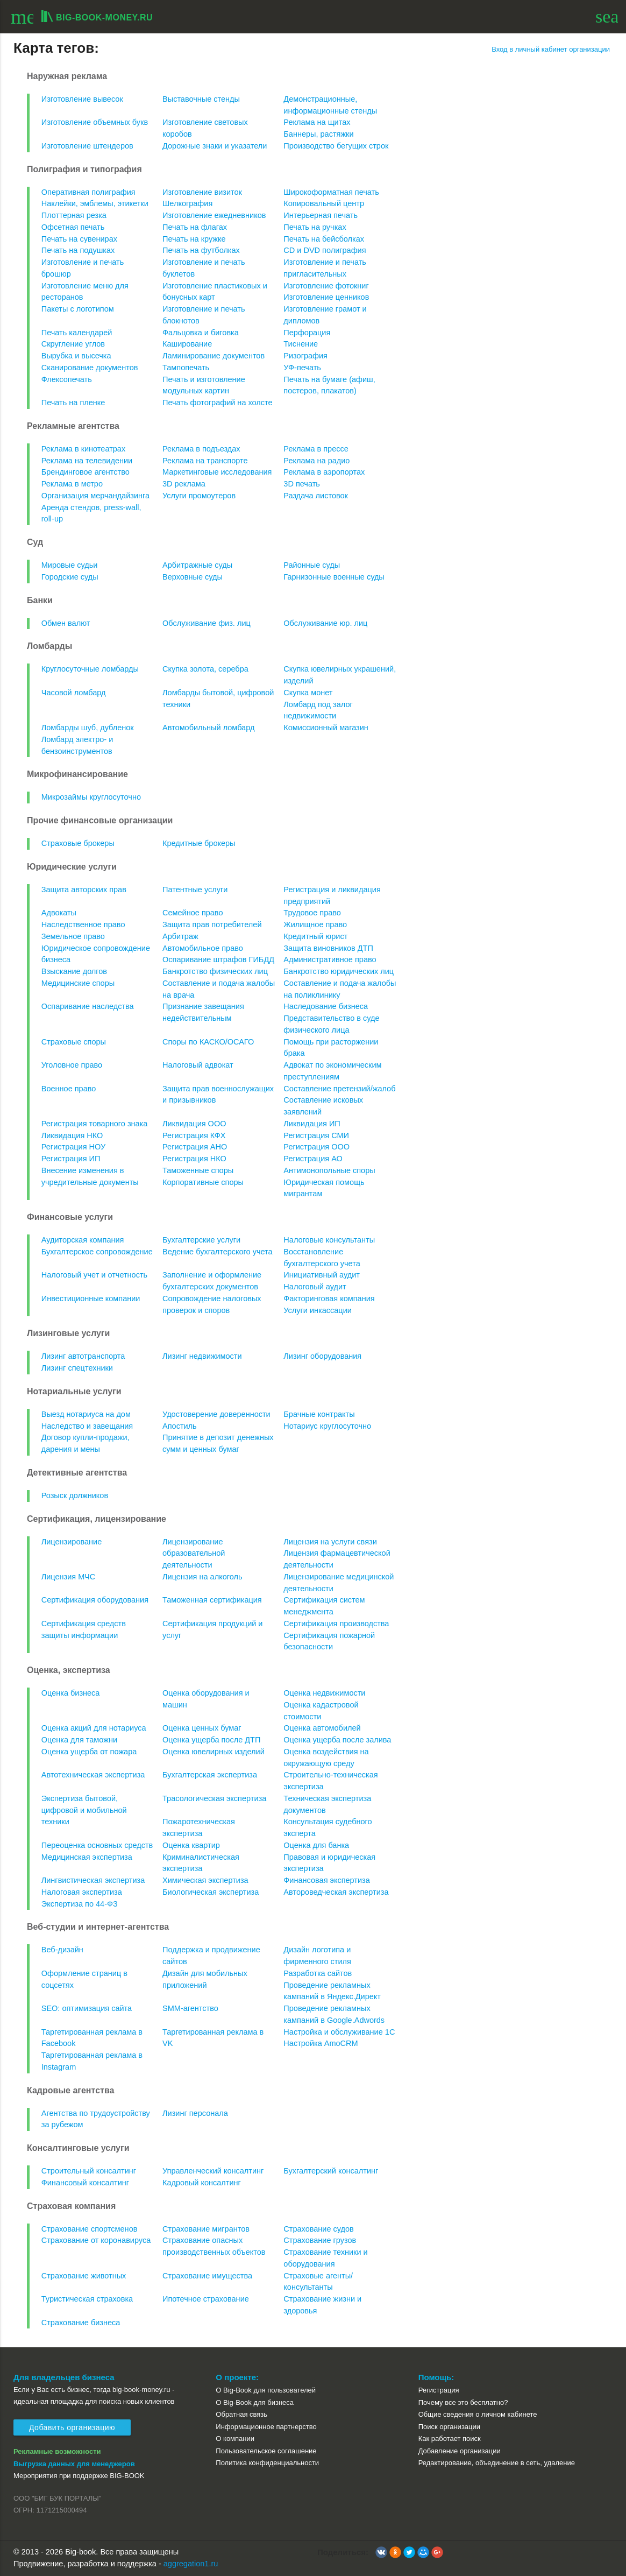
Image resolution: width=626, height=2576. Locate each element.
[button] (381, 2552)
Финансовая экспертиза (326, 1880)
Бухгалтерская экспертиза (209, 1774)
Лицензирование (71, 1541)
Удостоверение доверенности (216, 1414)
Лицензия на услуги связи (329, 1541)
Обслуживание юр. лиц (325, 623)
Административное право (329, 959)
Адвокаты (58, 912)
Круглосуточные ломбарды (90, 669)
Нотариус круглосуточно (327, 1426)
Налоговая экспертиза (81, 1892)
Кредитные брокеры (198, 843)
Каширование (187, 344)
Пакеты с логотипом (77, 309)
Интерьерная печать (320, 215)
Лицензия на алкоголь (202, 1576)
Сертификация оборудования (94, 1600)
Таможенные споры (197, 1170)
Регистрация (438, 2390)
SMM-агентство (190, 2008)
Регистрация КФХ (193, 1135)
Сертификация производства (336, 1623)
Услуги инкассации (317, 1310)
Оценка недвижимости (324, 1693)
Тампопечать (185, 367)
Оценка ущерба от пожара (89, 1751)
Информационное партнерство (266, 2427)
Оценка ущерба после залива (337, 1739)
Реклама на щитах (316, 122)
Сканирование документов (89, 367)
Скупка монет (307, 692)
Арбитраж (180, 936)
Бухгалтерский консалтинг (330, 2170)
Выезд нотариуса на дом (86, 1414)
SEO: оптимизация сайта (86, 2008)
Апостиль (179, 1426)
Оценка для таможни (79, 1739)
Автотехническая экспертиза (93, 1774)
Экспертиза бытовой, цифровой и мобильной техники (84, 1810)
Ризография (305, 355)
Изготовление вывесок (82, 99)
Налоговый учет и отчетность (94, 1275)
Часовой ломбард (73, 692)
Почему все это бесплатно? (463, 2402)
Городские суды (69, 577)
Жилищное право (315, 924)
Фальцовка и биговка (200, 332)
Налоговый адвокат (197, 1065)
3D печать (301, 483)
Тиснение (300, 344)
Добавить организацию (72, 2427)
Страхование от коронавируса (96, 2240)
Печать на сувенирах (79, 239)
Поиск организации (449, 2427)
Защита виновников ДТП (328, 948)
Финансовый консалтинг (85, 2182)
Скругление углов (73, 344)
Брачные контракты (318, 1414)
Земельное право (73, 936)
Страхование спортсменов (89, 2229)
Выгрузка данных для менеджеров (74, 2464)
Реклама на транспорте (205, 460)
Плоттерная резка (73, 215)
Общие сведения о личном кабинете (477, 2414)
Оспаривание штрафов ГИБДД (218, 959)
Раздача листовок (315, 495)
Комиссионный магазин (325, 727)
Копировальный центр (323, 203)
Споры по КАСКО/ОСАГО (208, 1042)
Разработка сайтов (317, 1973)
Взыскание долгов (74, 971)
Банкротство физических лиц (215, 971)
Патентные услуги (194, 889)
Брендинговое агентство (85, 472)
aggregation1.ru (190, 2563)
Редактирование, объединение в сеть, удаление (496, 2463)
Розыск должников (74, 1495)
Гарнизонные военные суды (333, 577)
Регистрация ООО (316, 1146)
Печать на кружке (194, 239)
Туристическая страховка (87, 2299)
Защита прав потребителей (211, 924)
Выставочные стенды (201, 99)
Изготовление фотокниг (325, 285)
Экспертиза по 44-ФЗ (79, 1904)
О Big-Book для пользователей (266, 2390)
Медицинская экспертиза (86, 1857)
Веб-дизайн (62, 1949)
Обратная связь (241, 2414)
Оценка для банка (316, 1845)
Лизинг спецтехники (77, 1368)
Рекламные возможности (57, 2451)
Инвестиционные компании (90, 1298)
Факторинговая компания (328, 1298)
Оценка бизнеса (70, 1693)
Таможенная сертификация (212, 1600)
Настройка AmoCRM (320, 2043)
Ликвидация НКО (72, 1135)
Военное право (68, 1088)
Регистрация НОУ (73, 1146)
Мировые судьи (69, 565)
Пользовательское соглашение (266, 2451)
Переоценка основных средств (97, 1845)
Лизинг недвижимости (202, 1356)
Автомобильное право (202, 948)
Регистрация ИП (71, 1158)
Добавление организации (459, 2451)
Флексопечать (66, 379)
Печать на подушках (78, 250)
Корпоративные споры (203, 1182)
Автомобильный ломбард (208, 727)
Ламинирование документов (213, 355)
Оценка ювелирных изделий (213, 1751)
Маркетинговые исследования (217, 472)
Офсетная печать (73, 227)
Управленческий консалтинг (213, 2170)
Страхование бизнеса (80, 2322)
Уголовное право (71, 1065)
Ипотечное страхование (205, 2299)
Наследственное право (83, 924)
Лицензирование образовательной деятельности (193, 1553)
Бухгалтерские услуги (201, 1240)
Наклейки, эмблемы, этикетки (94, 203)
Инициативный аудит (321, 1275)
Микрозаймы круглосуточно (91, 797)
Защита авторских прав (83, 889)
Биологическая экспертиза (210, 1892)
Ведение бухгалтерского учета (217, 1251)
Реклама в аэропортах (324, 472)
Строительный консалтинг (88, 2170)
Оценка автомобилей (321, 1728)
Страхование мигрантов (206, 2229)
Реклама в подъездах (201, 448)
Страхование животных (83, 2275)
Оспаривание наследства (87, 1006)
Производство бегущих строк (335, 146)
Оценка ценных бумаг (201, 1728)
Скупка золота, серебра (205, 669)
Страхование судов (318, 2229)
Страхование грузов (319, 2240)
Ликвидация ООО (194, 1123)
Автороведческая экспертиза (335, 1892)
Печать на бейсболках (323, 239)
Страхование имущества (207, 2275)
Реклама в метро (72, 483)
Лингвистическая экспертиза (93, 1880)
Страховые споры (73, 1042)
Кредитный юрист (315, 936)
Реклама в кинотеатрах (83, 448)
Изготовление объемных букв (94, 122)
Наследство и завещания (87, 1426)
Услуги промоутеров (199, 495)
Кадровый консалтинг (201, 2182)
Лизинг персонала (195, 2113)
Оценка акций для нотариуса (93, 1728)
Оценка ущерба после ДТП (211, 1739)
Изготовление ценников (326, 297)
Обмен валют (65, 623)
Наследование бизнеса (325, 1006)
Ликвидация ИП (311, 1123)
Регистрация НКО (194, 1158)
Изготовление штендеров (87, 146)
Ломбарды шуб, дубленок (87, 727)
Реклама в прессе (315, 448)
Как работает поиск (449, 2438)
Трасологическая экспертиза (214, 1798)
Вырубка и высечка (76, 355)
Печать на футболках (201, 250)
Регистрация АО (312, 1158)
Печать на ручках (314, 227)
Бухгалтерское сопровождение (97, 1251)
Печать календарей (76, 332)
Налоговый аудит (314, 1286)
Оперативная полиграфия (88, 192)
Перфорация (306, 332)
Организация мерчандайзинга (95, 495)
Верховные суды (192, 577)
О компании (235, 2438)
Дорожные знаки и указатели (214, 146)
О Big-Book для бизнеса (255, 2402)
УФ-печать (302, 367)
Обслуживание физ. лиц (206, 623)
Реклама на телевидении (86, 460)
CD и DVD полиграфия (324, 250)
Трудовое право (312, 912)
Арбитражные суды (197, 565)
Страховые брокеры (78, 843)
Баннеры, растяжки (318, 134)
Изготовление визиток (202, 192)
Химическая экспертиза (205, 1880)
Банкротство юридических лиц (338, 971)
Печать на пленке (73, 402)
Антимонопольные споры (329, 1170)
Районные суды (311, 565)
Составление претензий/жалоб (339, 1088)
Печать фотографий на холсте (217, 402)
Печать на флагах (194, 227)
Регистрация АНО (194, 1146)
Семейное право (192, 912)
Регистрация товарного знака (94, 1123)
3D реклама (183, 483)
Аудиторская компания (82, 1240)
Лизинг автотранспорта (83, 1356)
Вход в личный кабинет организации (551, 49)
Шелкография (187, 203)
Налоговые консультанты (329, 1240)
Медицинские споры (78, 983)
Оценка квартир (191, 1845)
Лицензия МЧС (68, 1576)
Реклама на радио (316, 460)
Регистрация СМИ (316, 1135)
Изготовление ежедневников (214, 215)
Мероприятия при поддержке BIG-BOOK (79, 2476)
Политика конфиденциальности (267, 2463)
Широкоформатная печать (331, 192)
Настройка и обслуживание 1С (339, 2032)
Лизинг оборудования (322, 1356)
